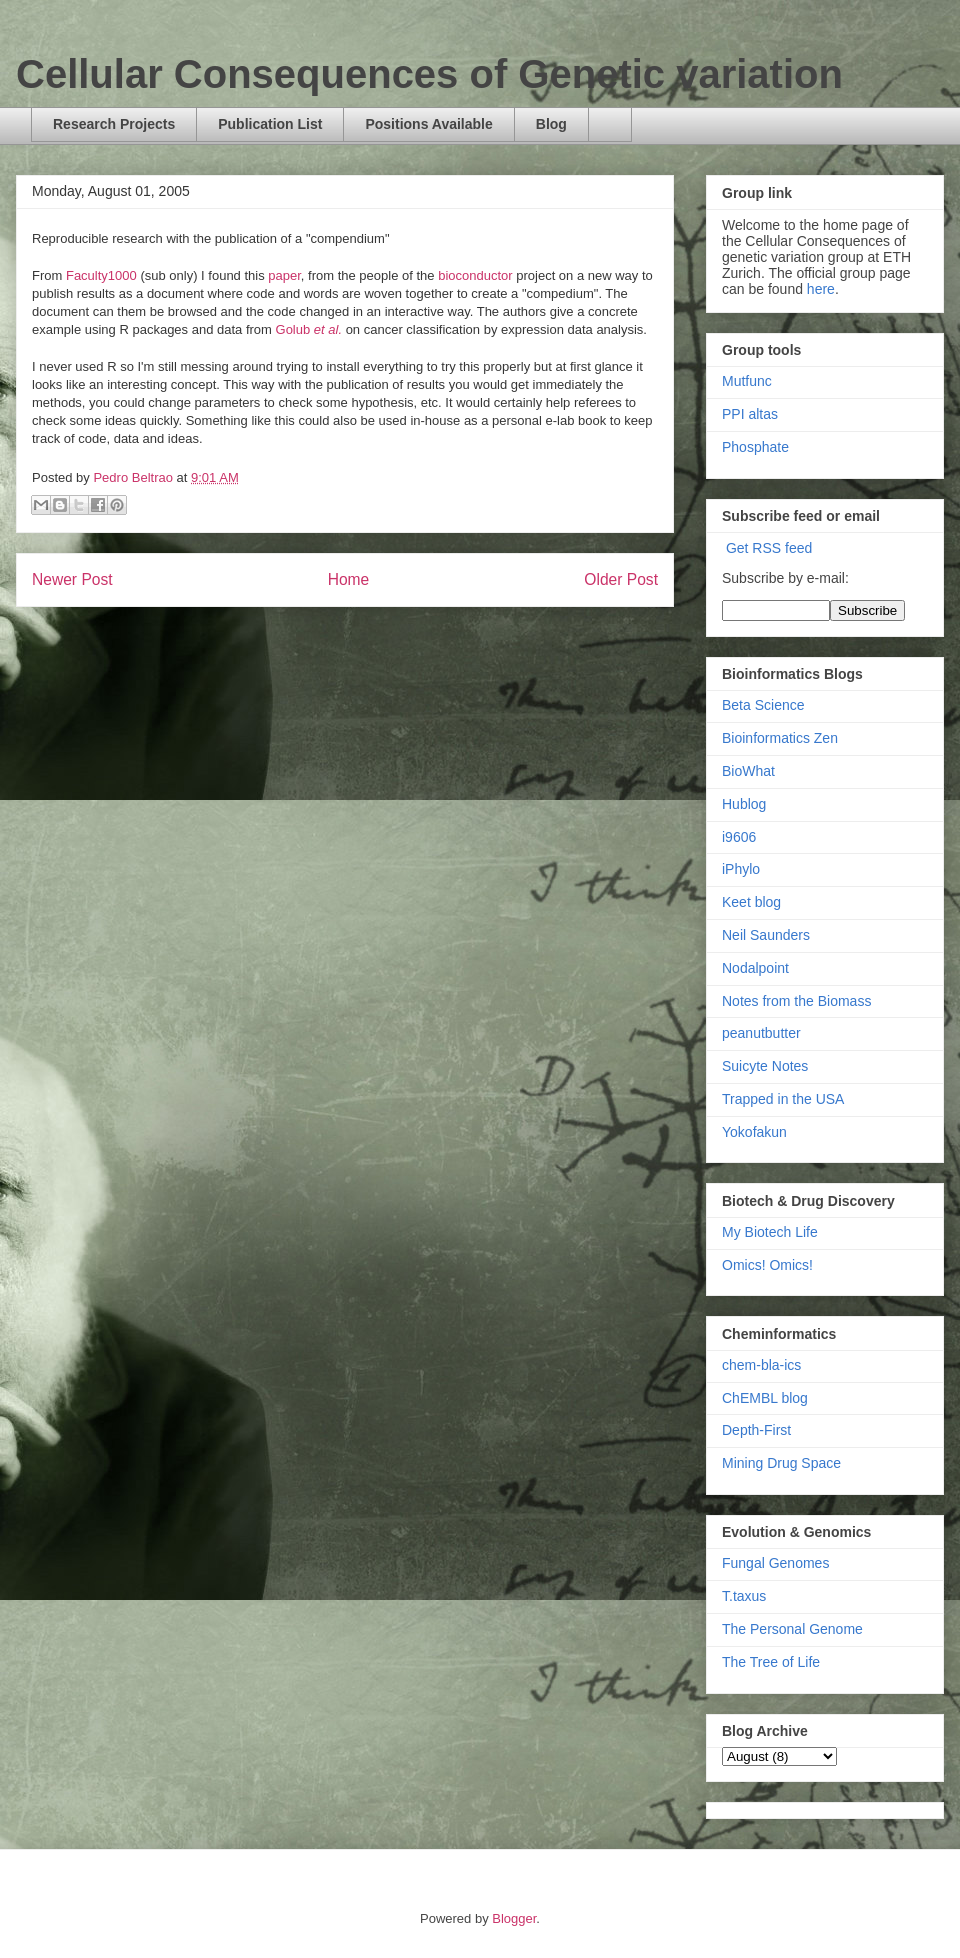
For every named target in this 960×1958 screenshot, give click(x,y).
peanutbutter (761, 1033)
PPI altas (750, 414)
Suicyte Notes (765, 1066)
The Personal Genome (792, 1629)
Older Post (621, 579)
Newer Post (72, 579)
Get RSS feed (769, 548)
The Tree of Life (771, 1662)
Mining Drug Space (781, 1463)
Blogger (514, 1918)
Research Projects (114, 124)
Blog (551, 124)
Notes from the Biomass (796, 1001)
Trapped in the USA (783, 1099)
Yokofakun (754, 1132)
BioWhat (748, 771)
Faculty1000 (101, 275)
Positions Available (428, 124)
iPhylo (741, 869)
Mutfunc (747, 381)
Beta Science (763, 705)
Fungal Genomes (775, 1563)
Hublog (744, 804)
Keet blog (751, 902)
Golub (309, 329)
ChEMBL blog (765, 1398)
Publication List (270, 124)
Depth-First (756, 1430)
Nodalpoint (755, 968)
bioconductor (475, 275)
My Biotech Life (770, 1232)
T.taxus (744, 1596)
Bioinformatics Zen (780, 738)
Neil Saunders (766, 935)
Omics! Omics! (767, 1265)
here (821, 289)
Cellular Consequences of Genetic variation (429, 74)
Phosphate (755, 447)
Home (349, 579)
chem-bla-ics (761, 1365)
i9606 (739, 837)
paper (284, 275)
